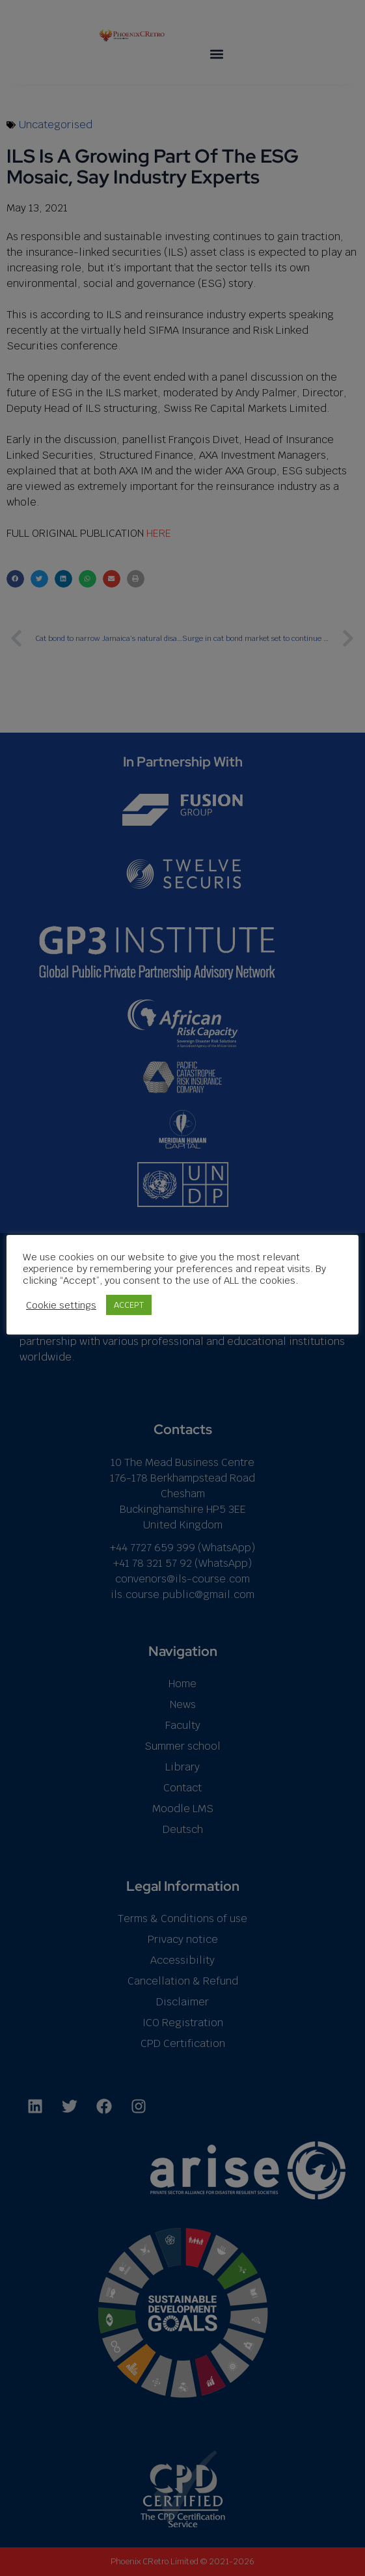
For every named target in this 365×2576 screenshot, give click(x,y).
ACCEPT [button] (129, 1304)
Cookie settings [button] (61, 1305)
